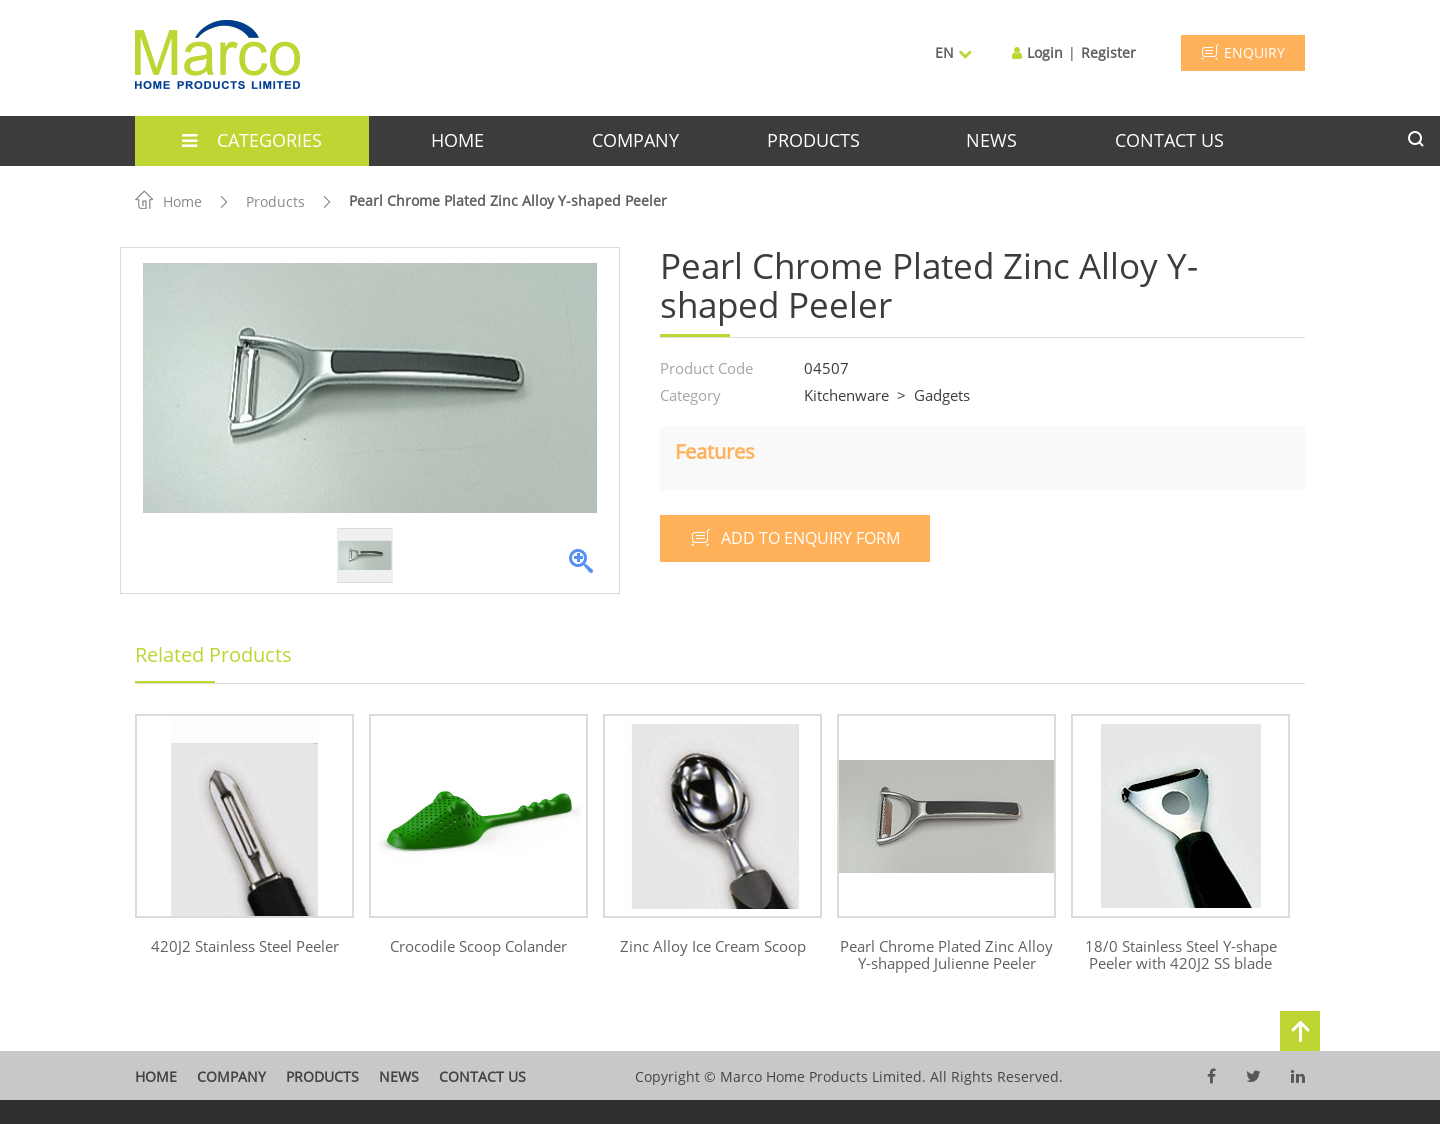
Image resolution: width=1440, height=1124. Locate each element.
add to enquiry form (795, 538)
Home (168, 201)
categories (252, 140)
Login (1045, 52)
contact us (1169, 140)
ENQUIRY (1243, 52)
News (399, 1076)
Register (1108, 52)
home (457, 140)
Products (275, 201)
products (813, 140)
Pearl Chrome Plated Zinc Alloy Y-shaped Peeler (508, 200)
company (635, 140)
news (991, 140)
